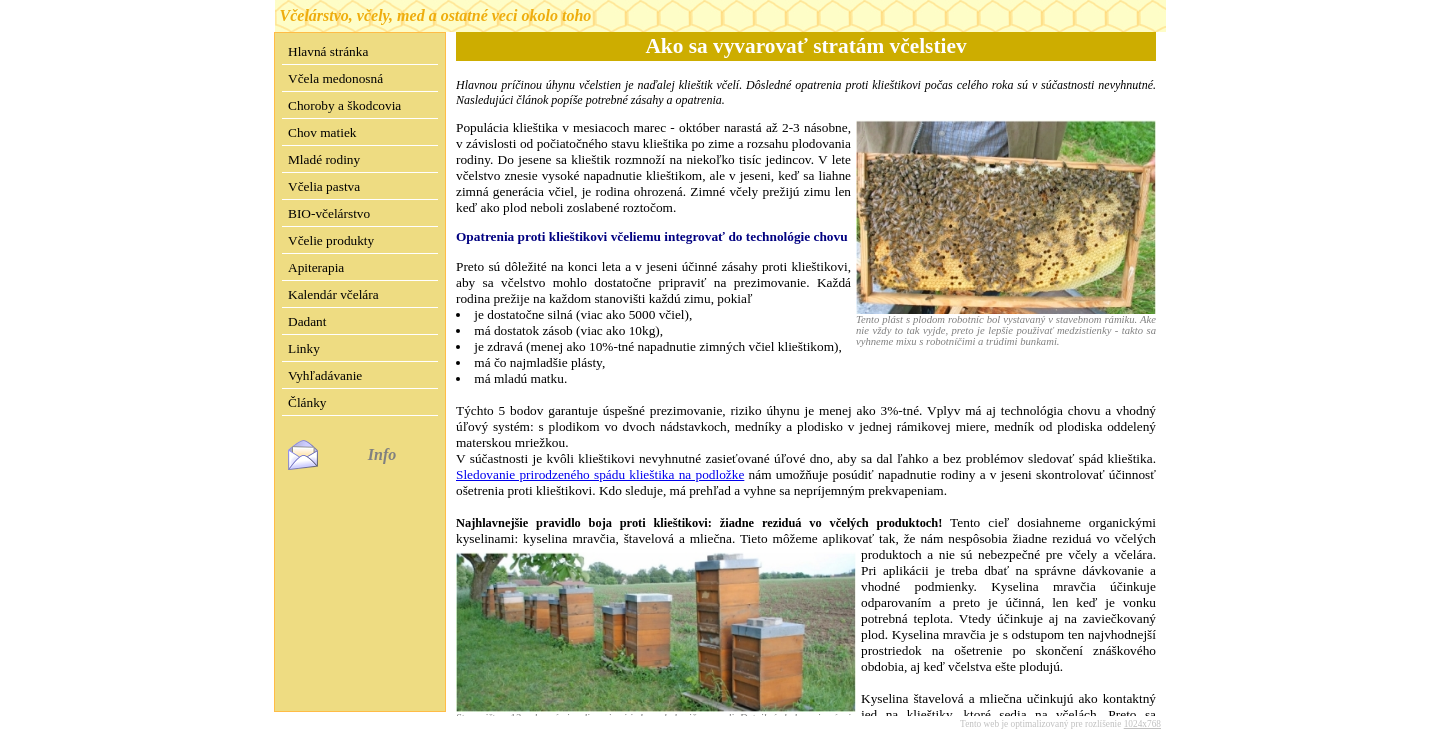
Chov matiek (322, 132)
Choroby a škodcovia (344, 105)
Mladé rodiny (324, 159)
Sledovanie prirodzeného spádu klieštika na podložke (600, 474)
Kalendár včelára (333, 294)
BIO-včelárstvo (329, 213)
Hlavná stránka (328, 51)
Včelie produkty (331, 240)
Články (307, 402)
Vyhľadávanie (325, 375)
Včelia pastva (324, 186)
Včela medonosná (335, 78)
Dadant (307, 321)
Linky (304, 348)
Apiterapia (316, 267)
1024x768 (1142, 708)
